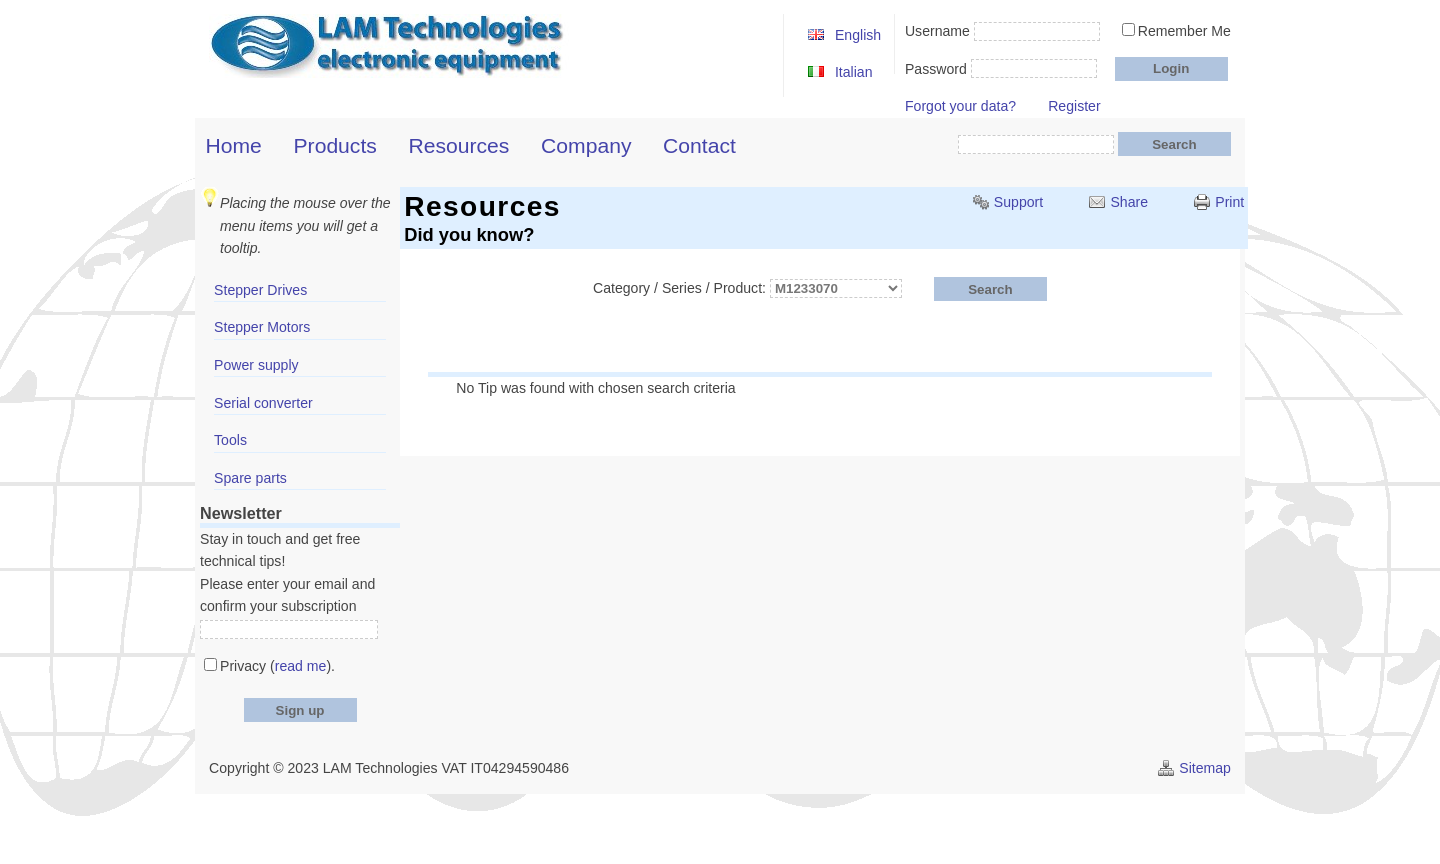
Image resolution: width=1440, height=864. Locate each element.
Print (1229, 202)
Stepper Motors (262, 327)
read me (301, 666)
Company (586, 145)
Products (335, 145)
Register (1074, 106)
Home (234, 145)
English (858, 35)
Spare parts (250, 478)
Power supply (256, 365)
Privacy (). (277, 666)
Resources (459, 145)
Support (1018, 202)
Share (1129, 202)
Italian (854, 72)
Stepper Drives (260, 290)
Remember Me (1184, 31)
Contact (699, 145)
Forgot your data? (960, 106)
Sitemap (1205, 768)
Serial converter (263, 403)
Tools (230, 440)
